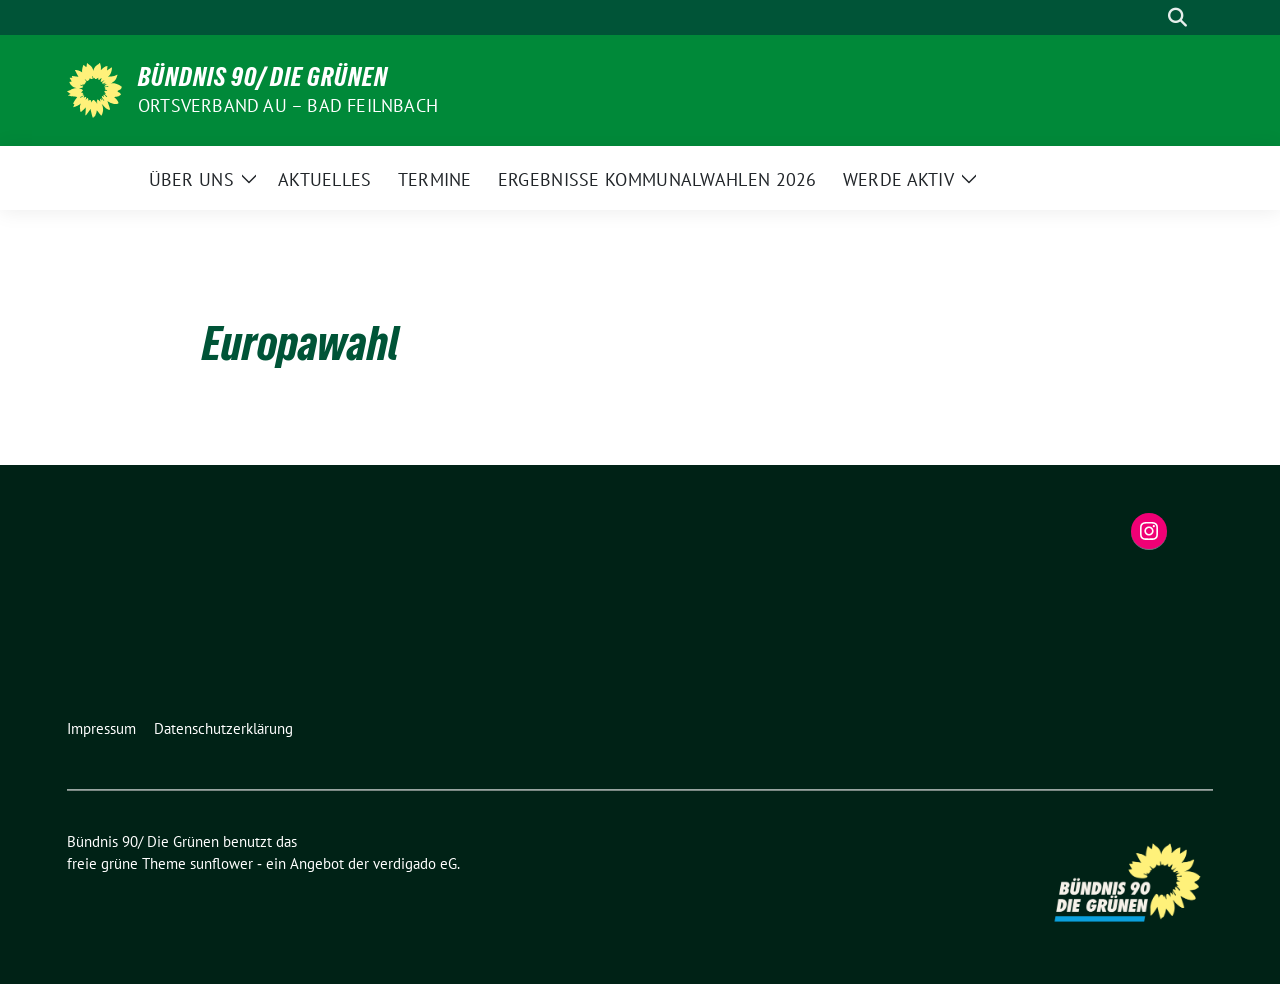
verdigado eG (415, 863)
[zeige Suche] (1177, 17)
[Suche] (1149, 17)
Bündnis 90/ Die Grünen (263, 77)
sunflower (221, 863)
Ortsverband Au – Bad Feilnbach (288, 105)
